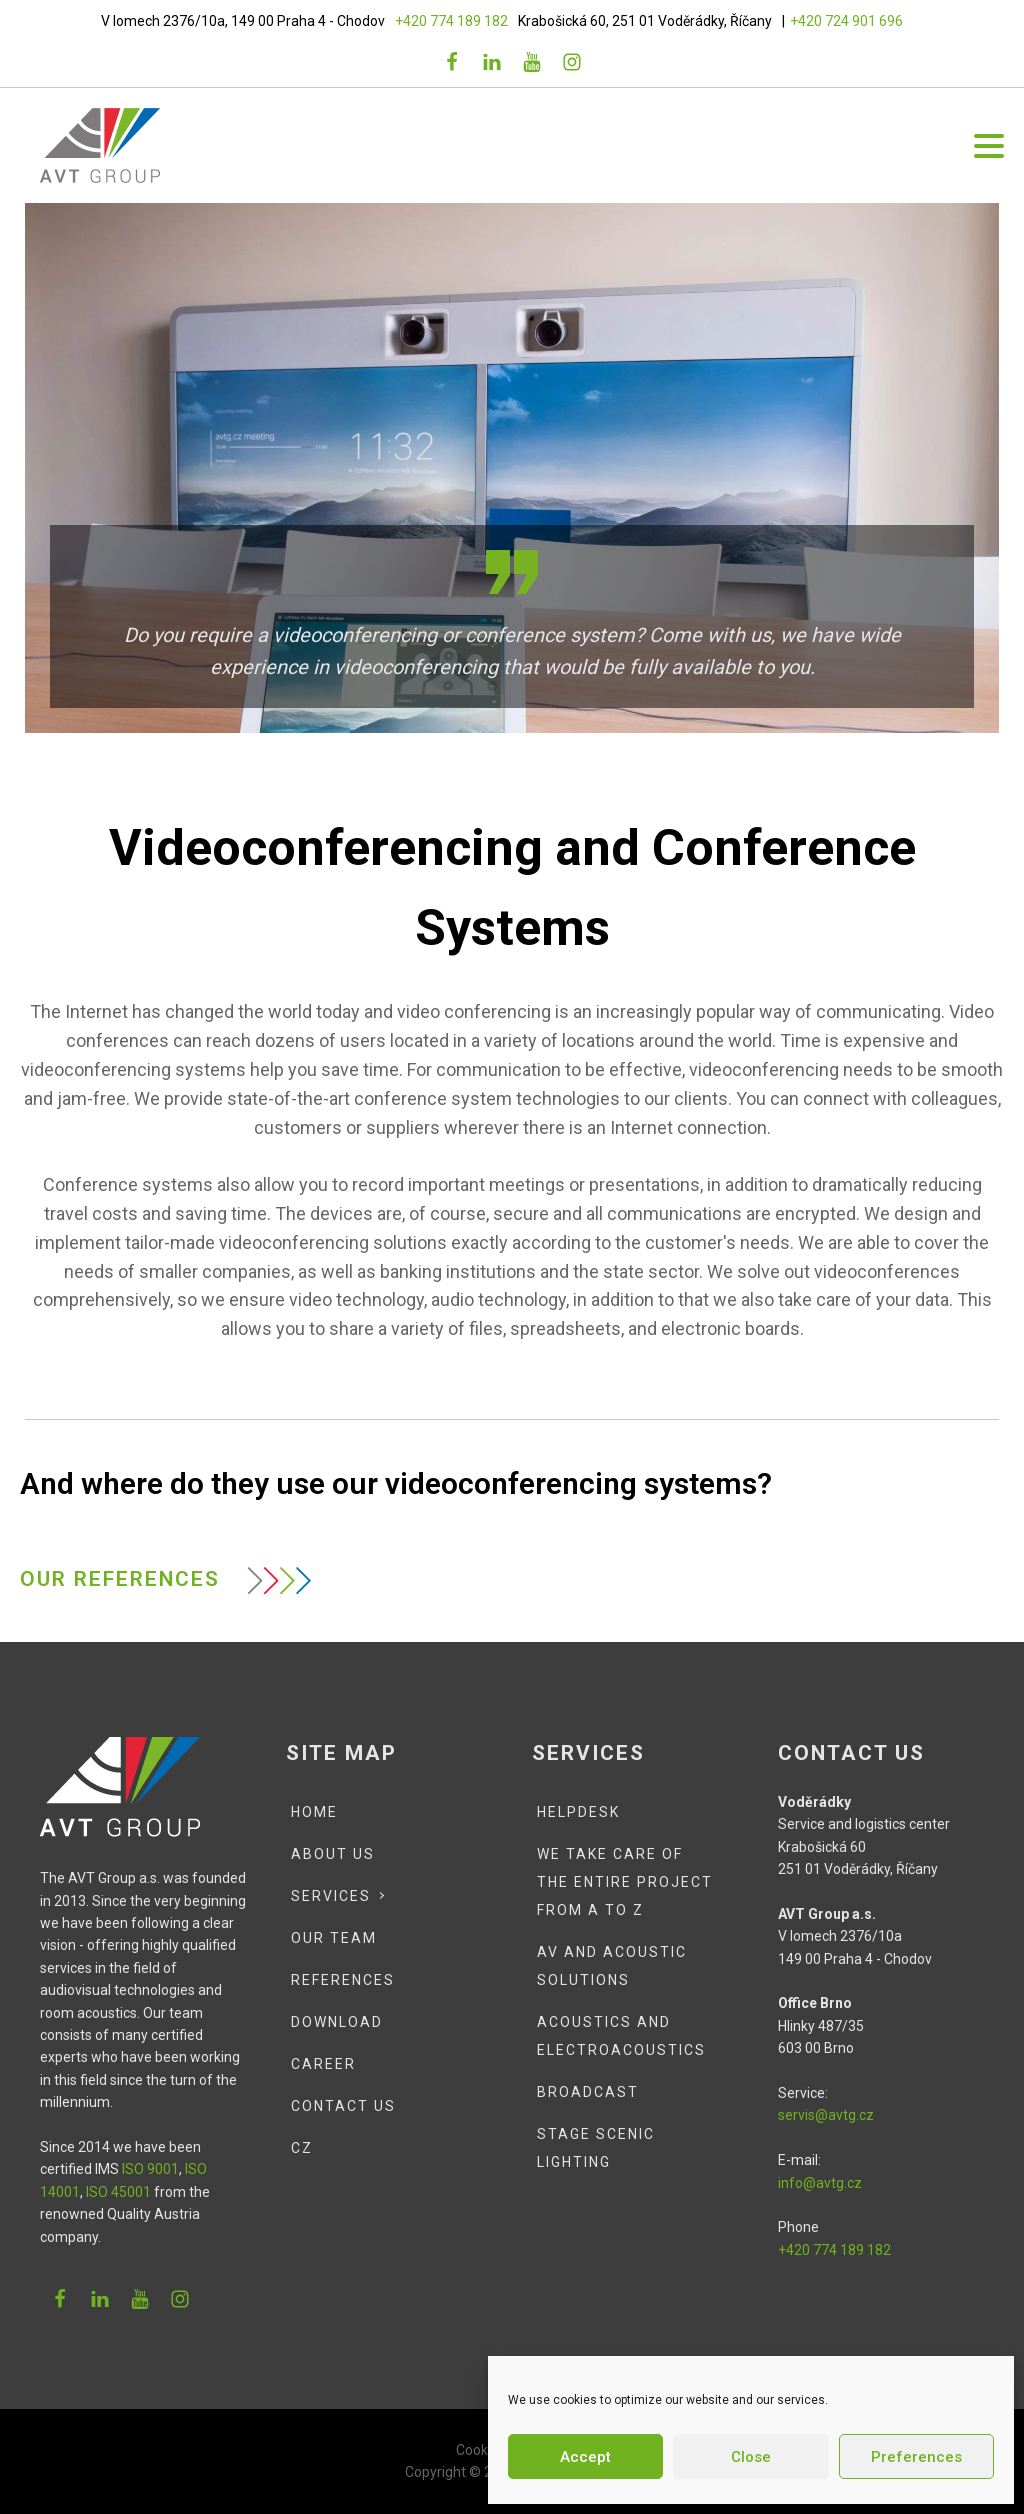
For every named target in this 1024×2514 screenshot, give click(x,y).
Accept (585, 2457)
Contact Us (343, 2106)
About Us (333, 1854)
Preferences (916, 2457)
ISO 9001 (150, 2169)
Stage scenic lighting (596, 2148)
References (343, 1980)
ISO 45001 (117, 2192)
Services (331, 1896)
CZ (302, 2148)
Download (337, 2022)
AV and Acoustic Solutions (612, 1966)
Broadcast (588, 2092)
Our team (334, 1938)
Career (323, 2064)
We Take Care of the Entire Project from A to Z (625, 1882)
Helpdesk (578, 1812)
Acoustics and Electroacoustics (621, 2036)
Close (751, 2457)
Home (314, 1812)
